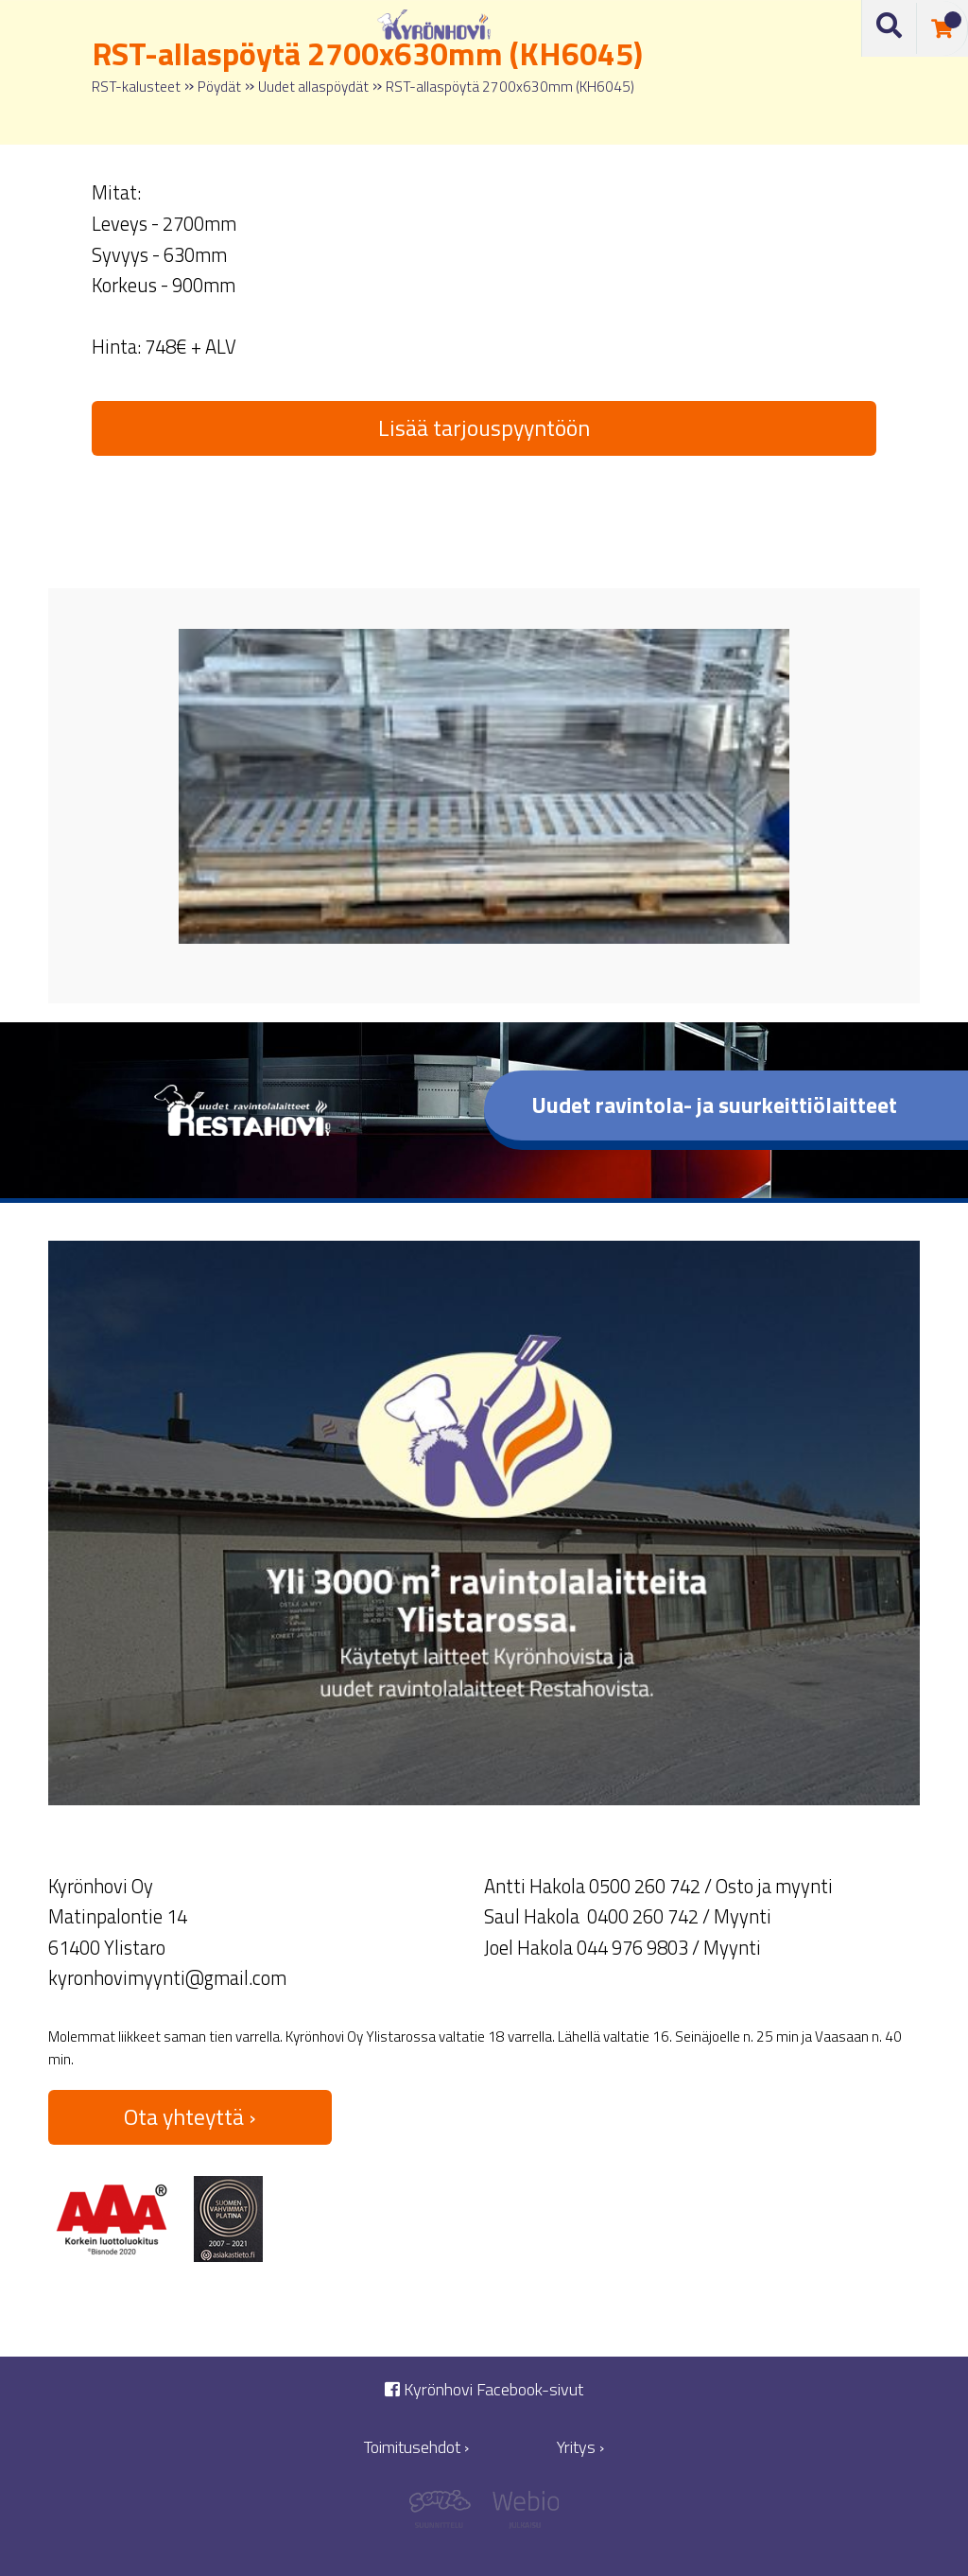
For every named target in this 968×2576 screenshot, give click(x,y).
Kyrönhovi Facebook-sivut (484, 2389)
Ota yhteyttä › (190, 2116)
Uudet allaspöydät (313, 86)
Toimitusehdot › (416, 2447)
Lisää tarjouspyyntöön (484, 427)
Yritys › (580, 2447)
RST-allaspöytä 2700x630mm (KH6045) (510, 86)
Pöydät (219, 86)
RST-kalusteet (136, 86)
